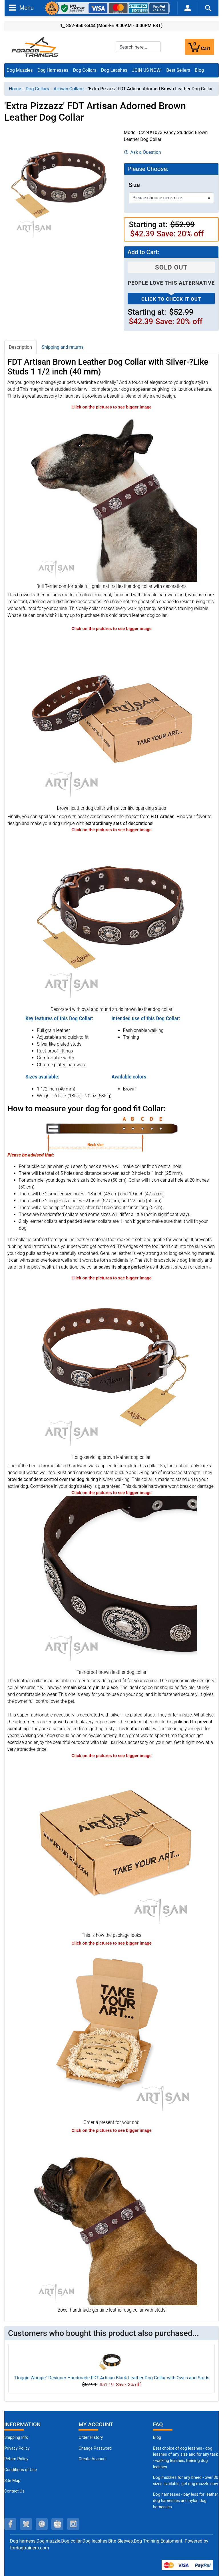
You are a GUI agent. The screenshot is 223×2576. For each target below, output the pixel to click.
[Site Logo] (35, 46)
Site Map (12, 2480)
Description (20, 347)
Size (134, 185)
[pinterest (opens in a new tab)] (41, 2524)
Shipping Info (16, 2437)
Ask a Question (142, 152)
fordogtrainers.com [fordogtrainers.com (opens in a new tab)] (29, 2548)
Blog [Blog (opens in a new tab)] (199, 70)
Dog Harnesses (53, 70)
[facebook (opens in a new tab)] (10, 2524)
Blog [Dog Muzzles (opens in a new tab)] (157, 2437)
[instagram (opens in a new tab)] (73, 2524)
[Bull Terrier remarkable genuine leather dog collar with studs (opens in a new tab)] (111, 496)
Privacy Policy (17, 2448)
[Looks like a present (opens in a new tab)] (111, 2031)
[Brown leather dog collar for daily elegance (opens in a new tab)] (111, 717)
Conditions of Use (20, 2469)
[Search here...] (138, 46)
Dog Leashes (114, 70)
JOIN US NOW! (147, 70)
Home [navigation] (15, 88)
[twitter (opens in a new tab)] (26, 2524)
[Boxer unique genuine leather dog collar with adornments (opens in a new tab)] (111, 2219)
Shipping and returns (63, 347)
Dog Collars (85, 70)
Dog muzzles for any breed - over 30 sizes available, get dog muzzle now (185, 2480)
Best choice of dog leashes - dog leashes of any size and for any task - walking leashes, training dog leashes (185, 2457)
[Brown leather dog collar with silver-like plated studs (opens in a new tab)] (111, 918)
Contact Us (14, 2491)
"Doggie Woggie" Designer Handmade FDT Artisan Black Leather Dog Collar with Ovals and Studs (111, 2377)
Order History (91, 2437)
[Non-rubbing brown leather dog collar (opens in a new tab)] (111, 1581)
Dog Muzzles (20, 70)
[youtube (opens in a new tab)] (57, 2524)
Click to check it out (171, 299)
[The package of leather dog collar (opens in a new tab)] (111, 1844)
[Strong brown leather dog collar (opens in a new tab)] (111, 1366)
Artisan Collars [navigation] (69, 88)
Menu (21, 7)
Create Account (93, 2459)
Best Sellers (178, 70)
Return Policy (16, 2459)
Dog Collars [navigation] (37, 88)
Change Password (95, 2448)
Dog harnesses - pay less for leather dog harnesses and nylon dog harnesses (185, 2500)
